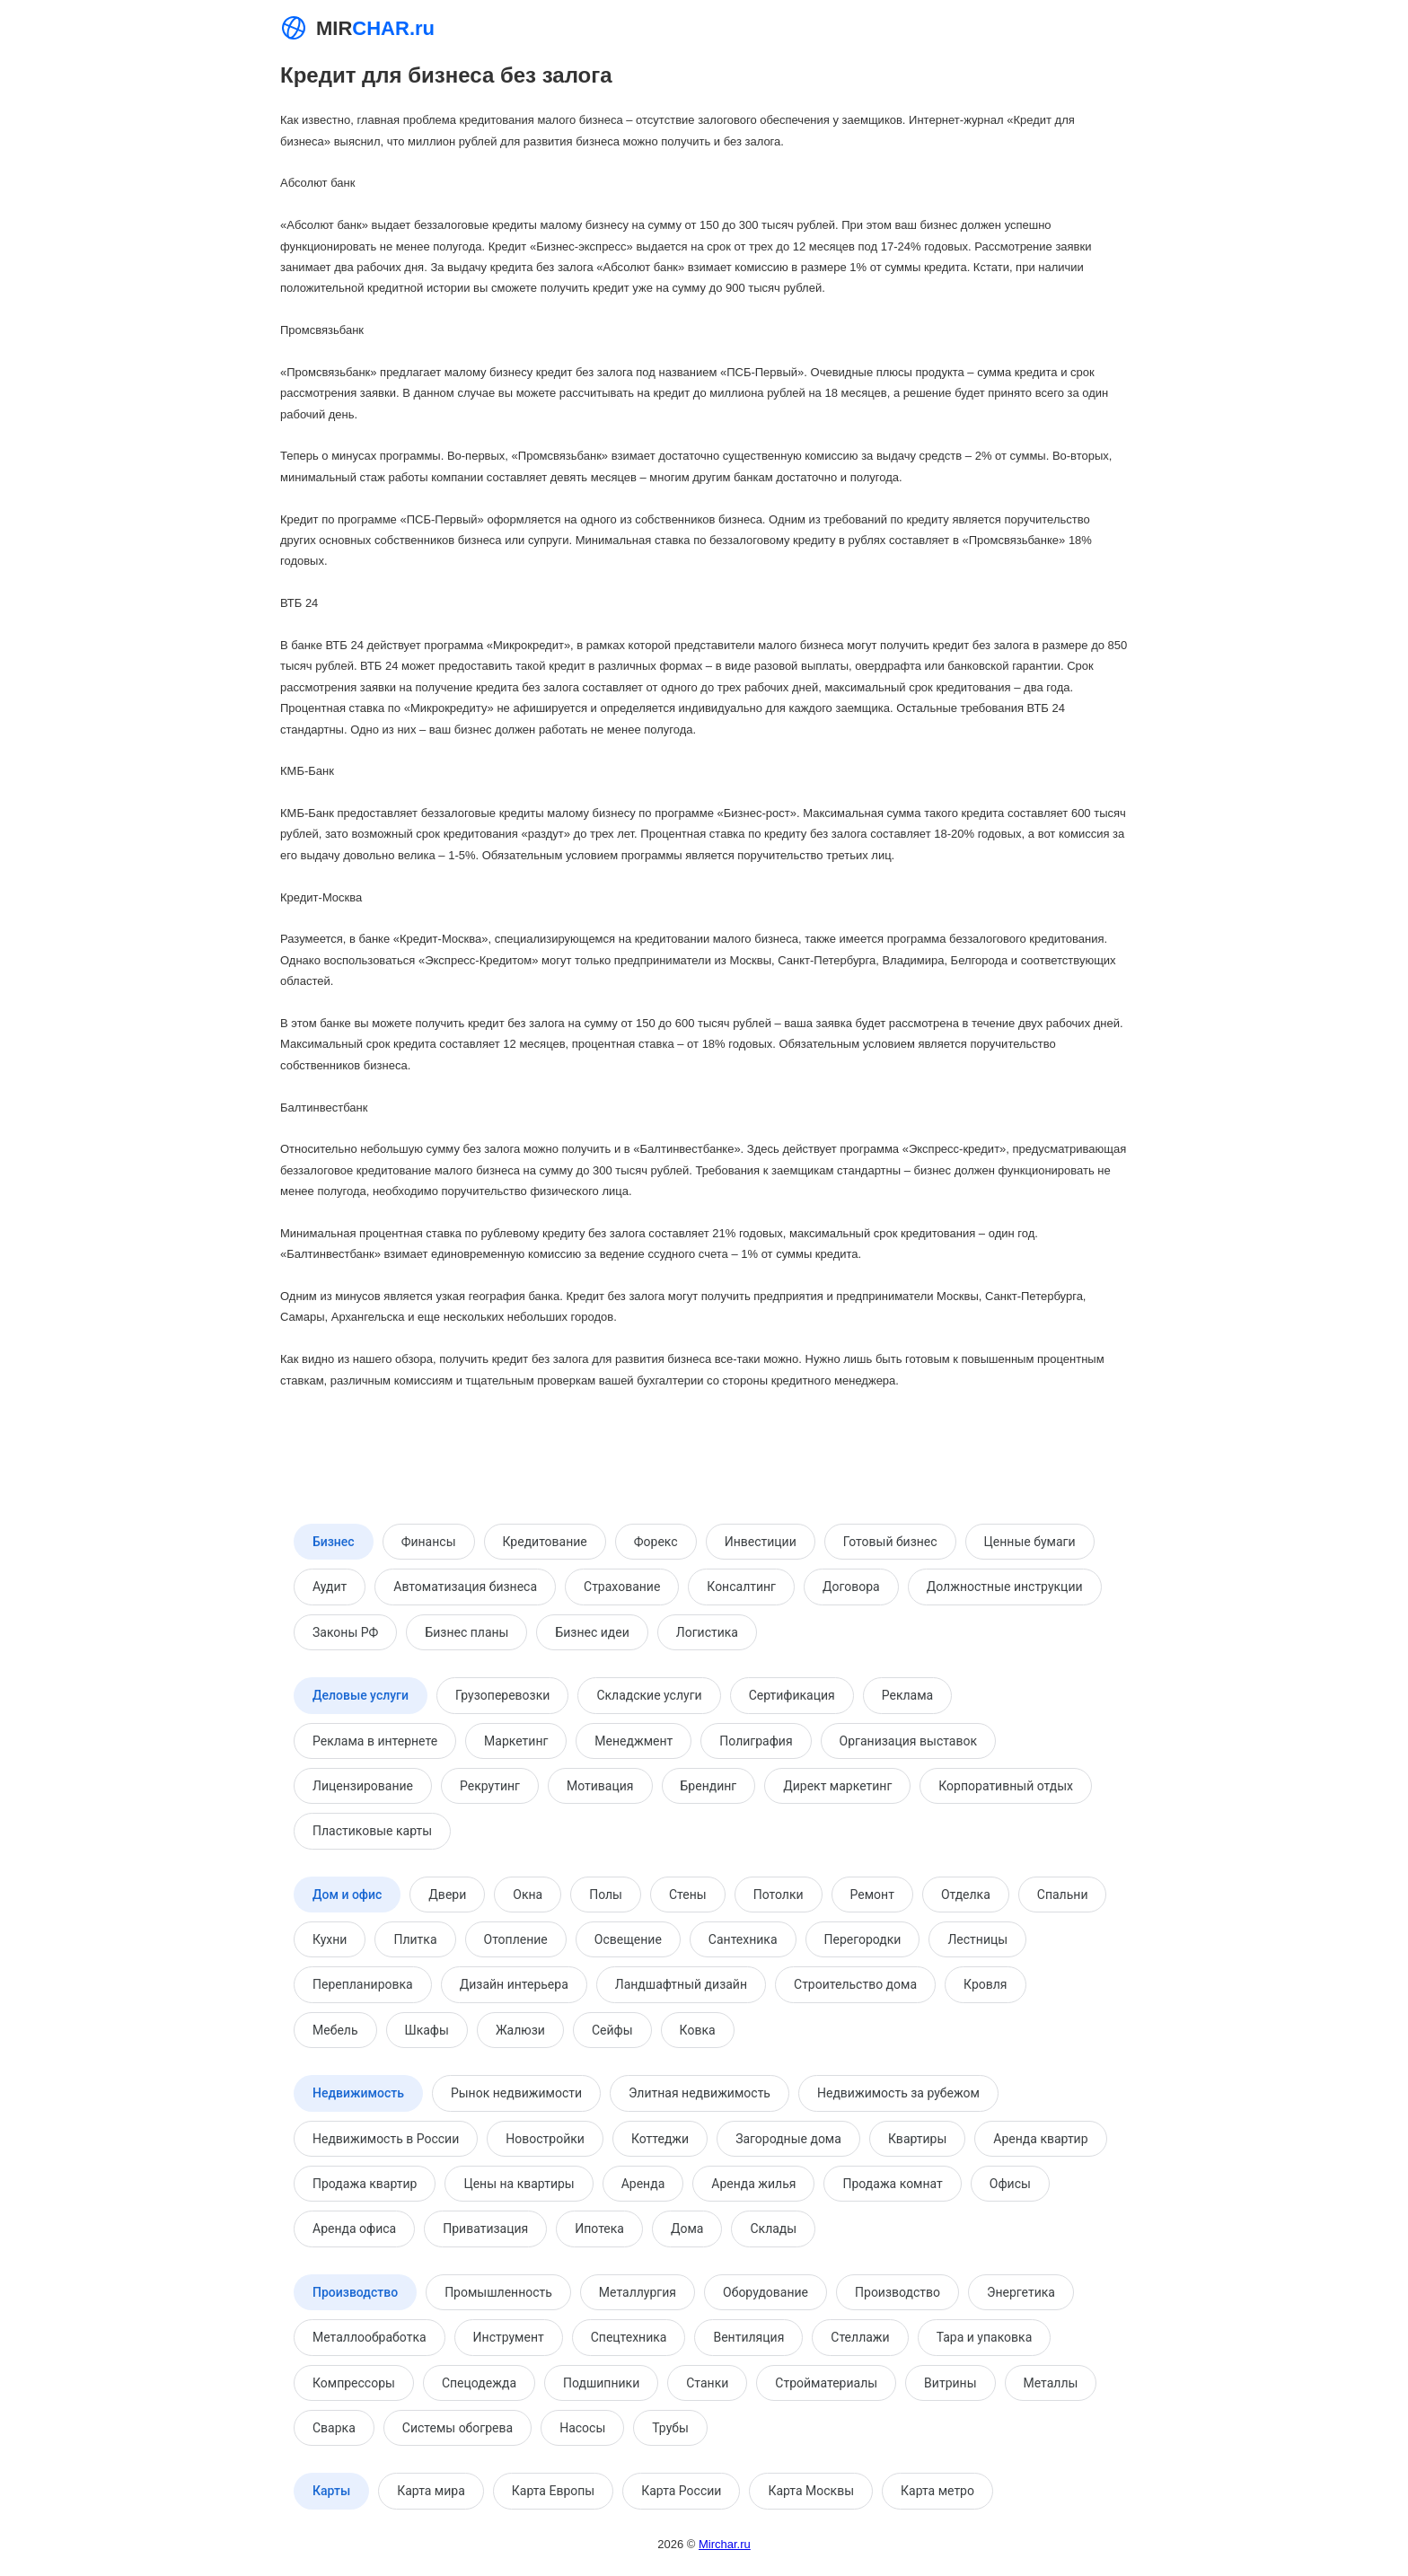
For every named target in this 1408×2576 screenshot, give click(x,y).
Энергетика (1021, 2292)
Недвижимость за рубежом (898, 2093)
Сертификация (792, 1695)
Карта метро (937, 2491)
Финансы (428, 1541)
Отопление (516, 1939)
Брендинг (709, 1786)
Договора (851, 1586)
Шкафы (427, 2030)
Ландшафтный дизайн (681, 1984)
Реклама (907, 1695)
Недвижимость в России (385, 2139)
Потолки (778, 1894)
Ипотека (599, 2228)
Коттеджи (660, 2139)
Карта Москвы (811, 2491)
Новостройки (545, 2139)
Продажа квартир (364, 2183)
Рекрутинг (490, 1786)
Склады (773, 2228)
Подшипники (601, 2383)
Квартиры (917, 2139)
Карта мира (431, 2491)
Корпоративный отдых (1005, 1786)
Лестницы (977, 1939)
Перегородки (863, 1939)
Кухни (329, 1939)
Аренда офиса (354, 2228)
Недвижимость (358, 2093)
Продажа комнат (892, 2183)
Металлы (1051, 2383)
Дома (687, 2228)
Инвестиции (760, 1541)
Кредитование (545, 1541)
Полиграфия (755, 1741)
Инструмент (508, 2337)
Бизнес (333, 1541)
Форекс (656, 1541)
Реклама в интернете (374, 1741)
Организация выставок (908, 1741)
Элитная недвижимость (699, 2093)
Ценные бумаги (1030, 1541)
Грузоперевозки (502, 1695)
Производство (355, 2292)
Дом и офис (347, 1894)
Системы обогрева (457, 2428)
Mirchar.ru (725, 2544)
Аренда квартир (1040, 2139)
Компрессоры (353, 2383)
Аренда (643, 2183)
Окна (527, 1894)
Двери (447, 1894)
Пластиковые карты (372, 1831)
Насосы (582, 2428)
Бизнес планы (466, 1632)
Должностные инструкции (1005, 1586)
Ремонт (872, 1894)
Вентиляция (748, 2337)
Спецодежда (479, 2383)
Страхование (622, 1586)
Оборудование (765, 2292)
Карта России (681, 2491)
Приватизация (485, 2228)
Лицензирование (362, 1786)
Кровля (985, 1984)
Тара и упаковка (985, 2337)
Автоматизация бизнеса (465, 1586)
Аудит (329, 1586)
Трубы (670, 2428)
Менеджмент (633, 1741)
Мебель (335, 2030)
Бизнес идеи (592, 1632)
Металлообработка (369, 2337)
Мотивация (600, 1786)
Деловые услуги (360, 1695)
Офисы (1010, 2183)
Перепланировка (362, 1984)
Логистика (707, 1632)
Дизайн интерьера (514, 1984)
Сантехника (743, 1939)
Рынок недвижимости (516, 2093)
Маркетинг (516, 1741)
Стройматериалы (826, 2383)
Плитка (414, 1939)
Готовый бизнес (890, 1541)
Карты (331, 2491)
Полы (605, 1894)
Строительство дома (855, 1984)
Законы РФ (345, 1632)
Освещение (628, 1939)
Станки (707, 2383)
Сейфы (612, 2030)
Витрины (950, 2383)
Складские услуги (648, 1695)
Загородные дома (788, 2139)
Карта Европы (553, 2491)
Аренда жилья (753, 2183)
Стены (688, 1894)
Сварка (334, 2428)
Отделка (965, 1894)
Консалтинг (741, 1586)
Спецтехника (629, 2337)
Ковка (698, 2030)
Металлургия (637, 2292)
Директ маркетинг (837, 1786)
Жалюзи (520, 2030)
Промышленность (498, 2292)
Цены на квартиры (518, 2183)
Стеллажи (860, 2337)
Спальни (1062, 1894)
